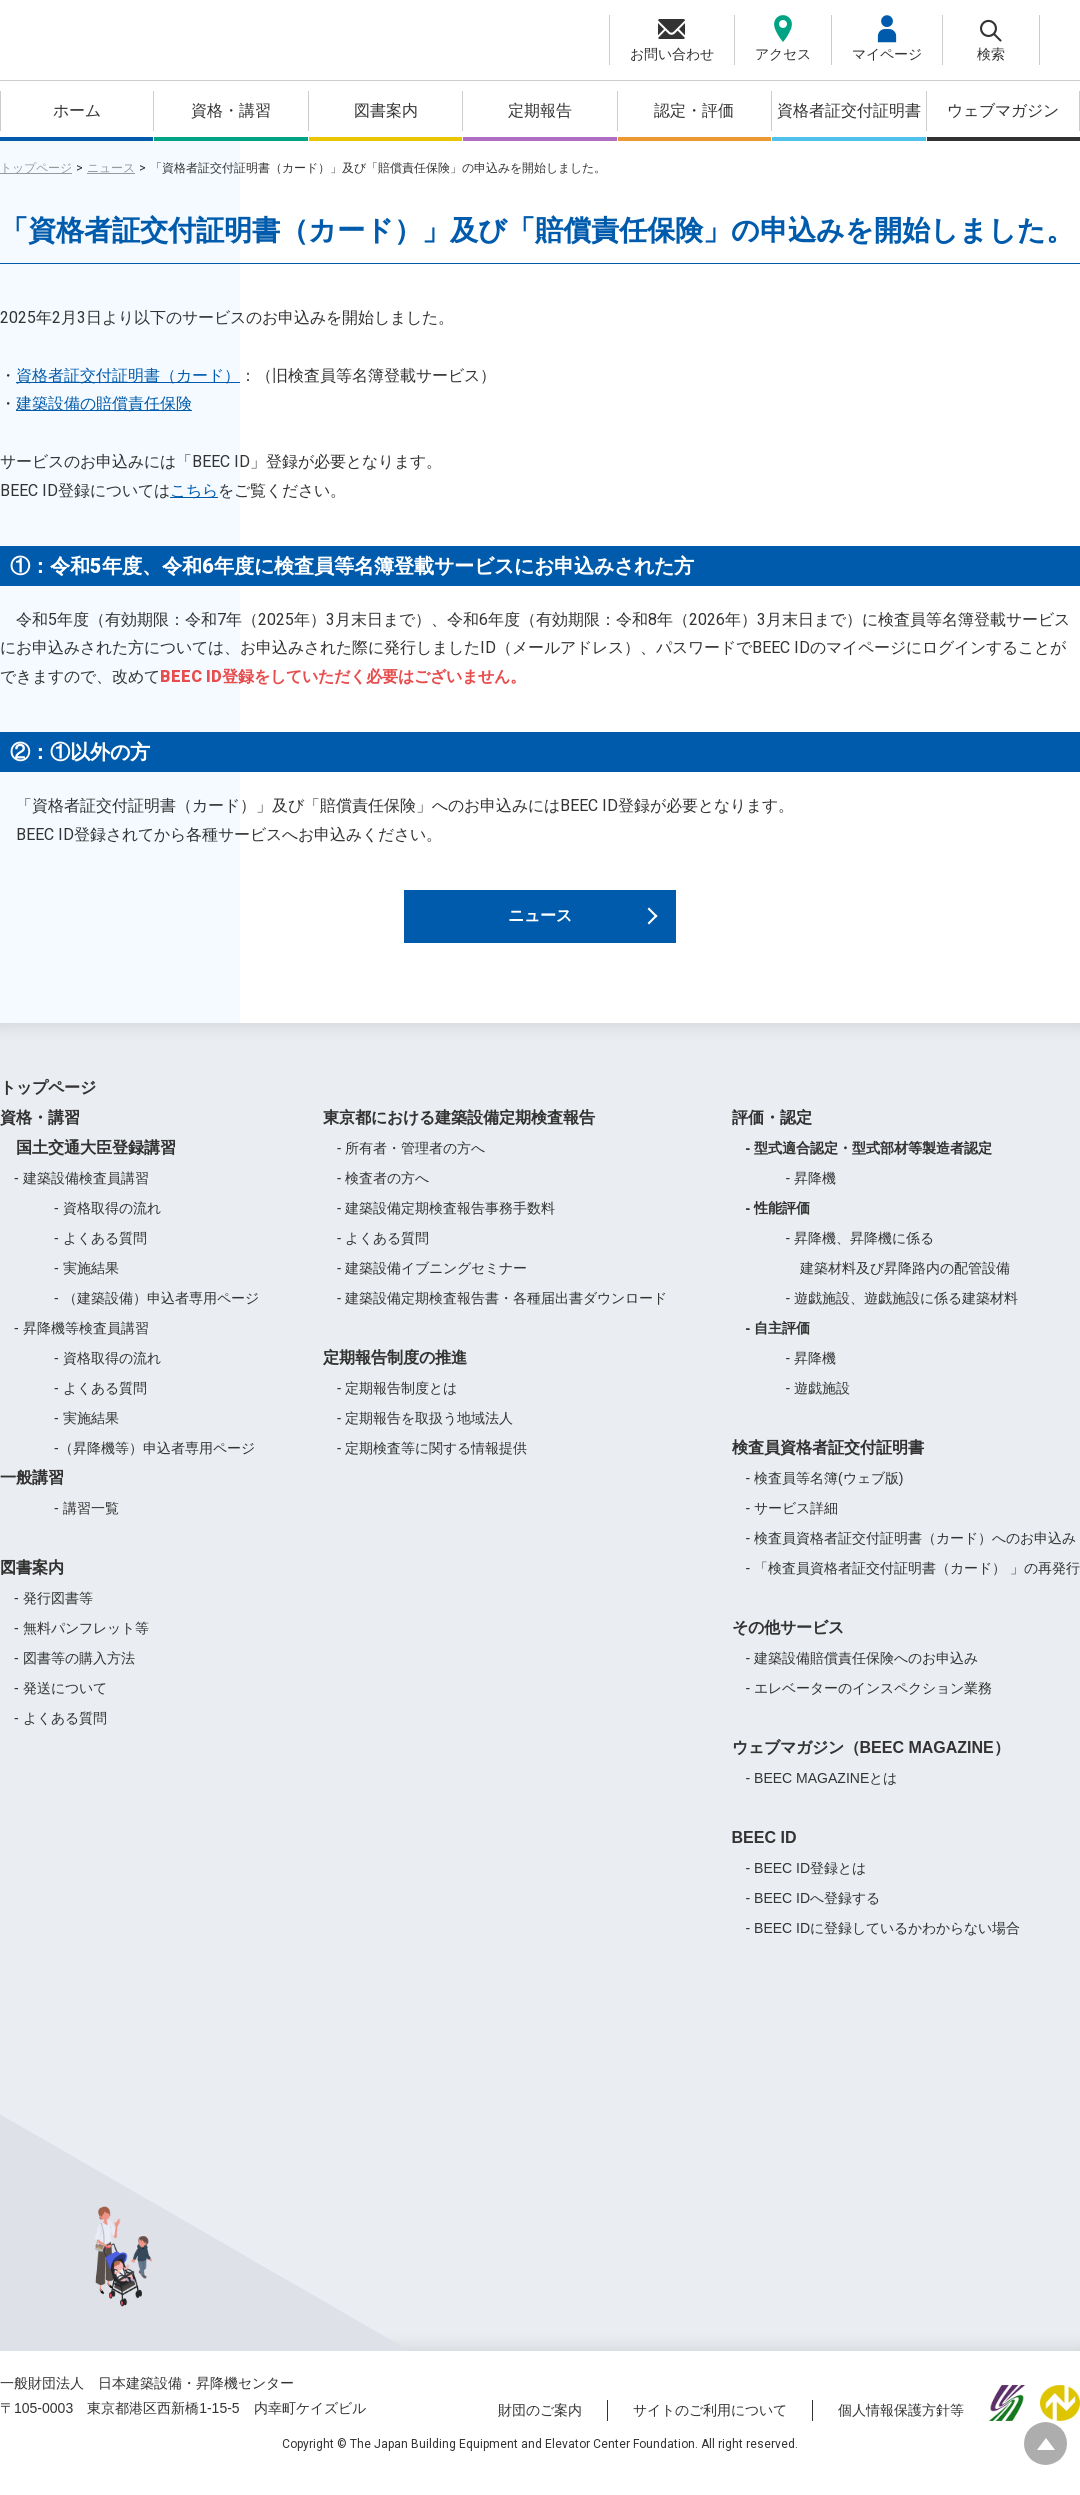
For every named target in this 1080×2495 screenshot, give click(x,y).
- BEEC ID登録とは (806, 1885)
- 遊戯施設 (818, 1405)
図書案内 (386, 110)
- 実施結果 (86, 1285)
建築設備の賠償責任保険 (104, 403)
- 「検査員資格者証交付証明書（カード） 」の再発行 (913, 1585)
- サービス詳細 (792, 1525)
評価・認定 (772, 1134)
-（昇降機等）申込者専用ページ (154, 1465)
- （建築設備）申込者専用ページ (156, 1315)
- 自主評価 (778, 1345)
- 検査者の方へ (383, 1195)
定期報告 (540, 110)
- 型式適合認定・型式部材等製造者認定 (869, 1165)
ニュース (111, 168)
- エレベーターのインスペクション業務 (869, 1705)
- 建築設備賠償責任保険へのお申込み (862, 1675)
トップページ (36, 168)
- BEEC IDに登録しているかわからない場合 (883, 1945)
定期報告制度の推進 (395, 1374)
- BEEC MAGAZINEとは (822, 1795)
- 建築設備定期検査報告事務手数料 (446, 1225)
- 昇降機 (811, 1195)
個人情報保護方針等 (901, 2428)
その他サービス (788, 1644)
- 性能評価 (778, 1225)
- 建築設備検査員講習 (81, 1195)
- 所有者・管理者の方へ (411, 1165)
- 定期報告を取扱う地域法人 (425, 1435)
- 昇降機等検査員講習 (81, 1345)
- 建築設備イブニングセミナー (432, 1285)
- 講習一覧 (86, 1525)
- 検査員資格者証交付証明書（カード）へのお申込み (911, 1555)
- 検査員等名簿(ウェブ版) (825, 1495)
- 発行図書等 (53, 1615)
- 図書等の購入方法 (74, 1675)
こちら (194, 490)
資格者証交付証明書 (849, 110)
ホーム (77, 110)
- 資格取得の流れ (107, 1225)
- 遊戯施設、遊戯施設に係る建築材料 (902, 1315)
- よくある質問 (100, 1255)
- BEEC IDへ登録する (813, 1915)
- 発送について (60, 1705)
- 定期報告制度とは (397, 1405)
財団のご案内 (540, 2428)
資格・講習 (231, 110)
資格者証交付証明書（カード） (128, 375)
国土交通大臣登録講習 (88, 1164)
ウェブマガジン (1003, 110)
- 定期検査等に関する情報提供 (432, 1465)
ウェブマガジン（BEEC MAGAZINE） (871, 1764)
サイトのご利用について (710, 2428)
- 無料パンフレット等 (81, 1645)
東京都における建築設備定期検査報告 (459, 1134)
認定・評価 (694, 110)
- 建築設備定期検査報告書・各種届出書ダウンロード (502, 1315)
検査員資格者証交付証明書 (828, 1464)
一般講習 (32, 1494)
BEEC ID (764, 1854)
